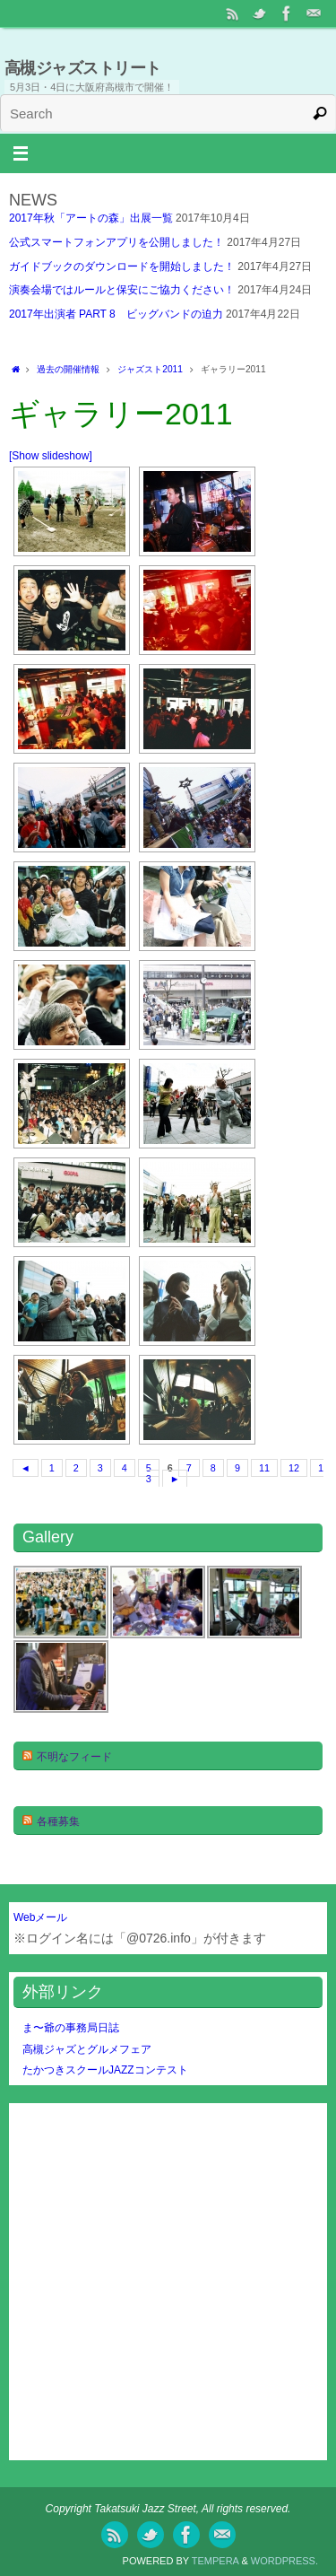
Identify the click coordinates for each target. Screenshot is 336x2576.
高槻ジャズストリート (82, 68)
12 (294, 1468)
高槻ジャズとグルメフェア (86, 2049)
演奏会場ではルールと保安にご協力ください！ (122, 290)
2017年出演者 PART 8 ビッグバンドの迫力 (116, 314)
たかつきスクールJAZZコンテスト (105, 2070)
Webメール (40, 1917)
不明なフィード (74, 1757)
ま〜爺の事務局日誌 (70, 2028)
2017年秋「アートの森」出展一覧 (91, 218)
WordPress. (284, 2560)
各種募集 (58, 1821)
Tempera (215, 2560)
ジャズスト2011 (150, 369)
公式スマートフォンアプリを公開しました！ (116, 242)
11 (264, 1468)
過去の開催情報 (68, 369)
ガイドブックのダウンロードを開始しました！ (122, 266)
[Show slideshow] (50, 456)
